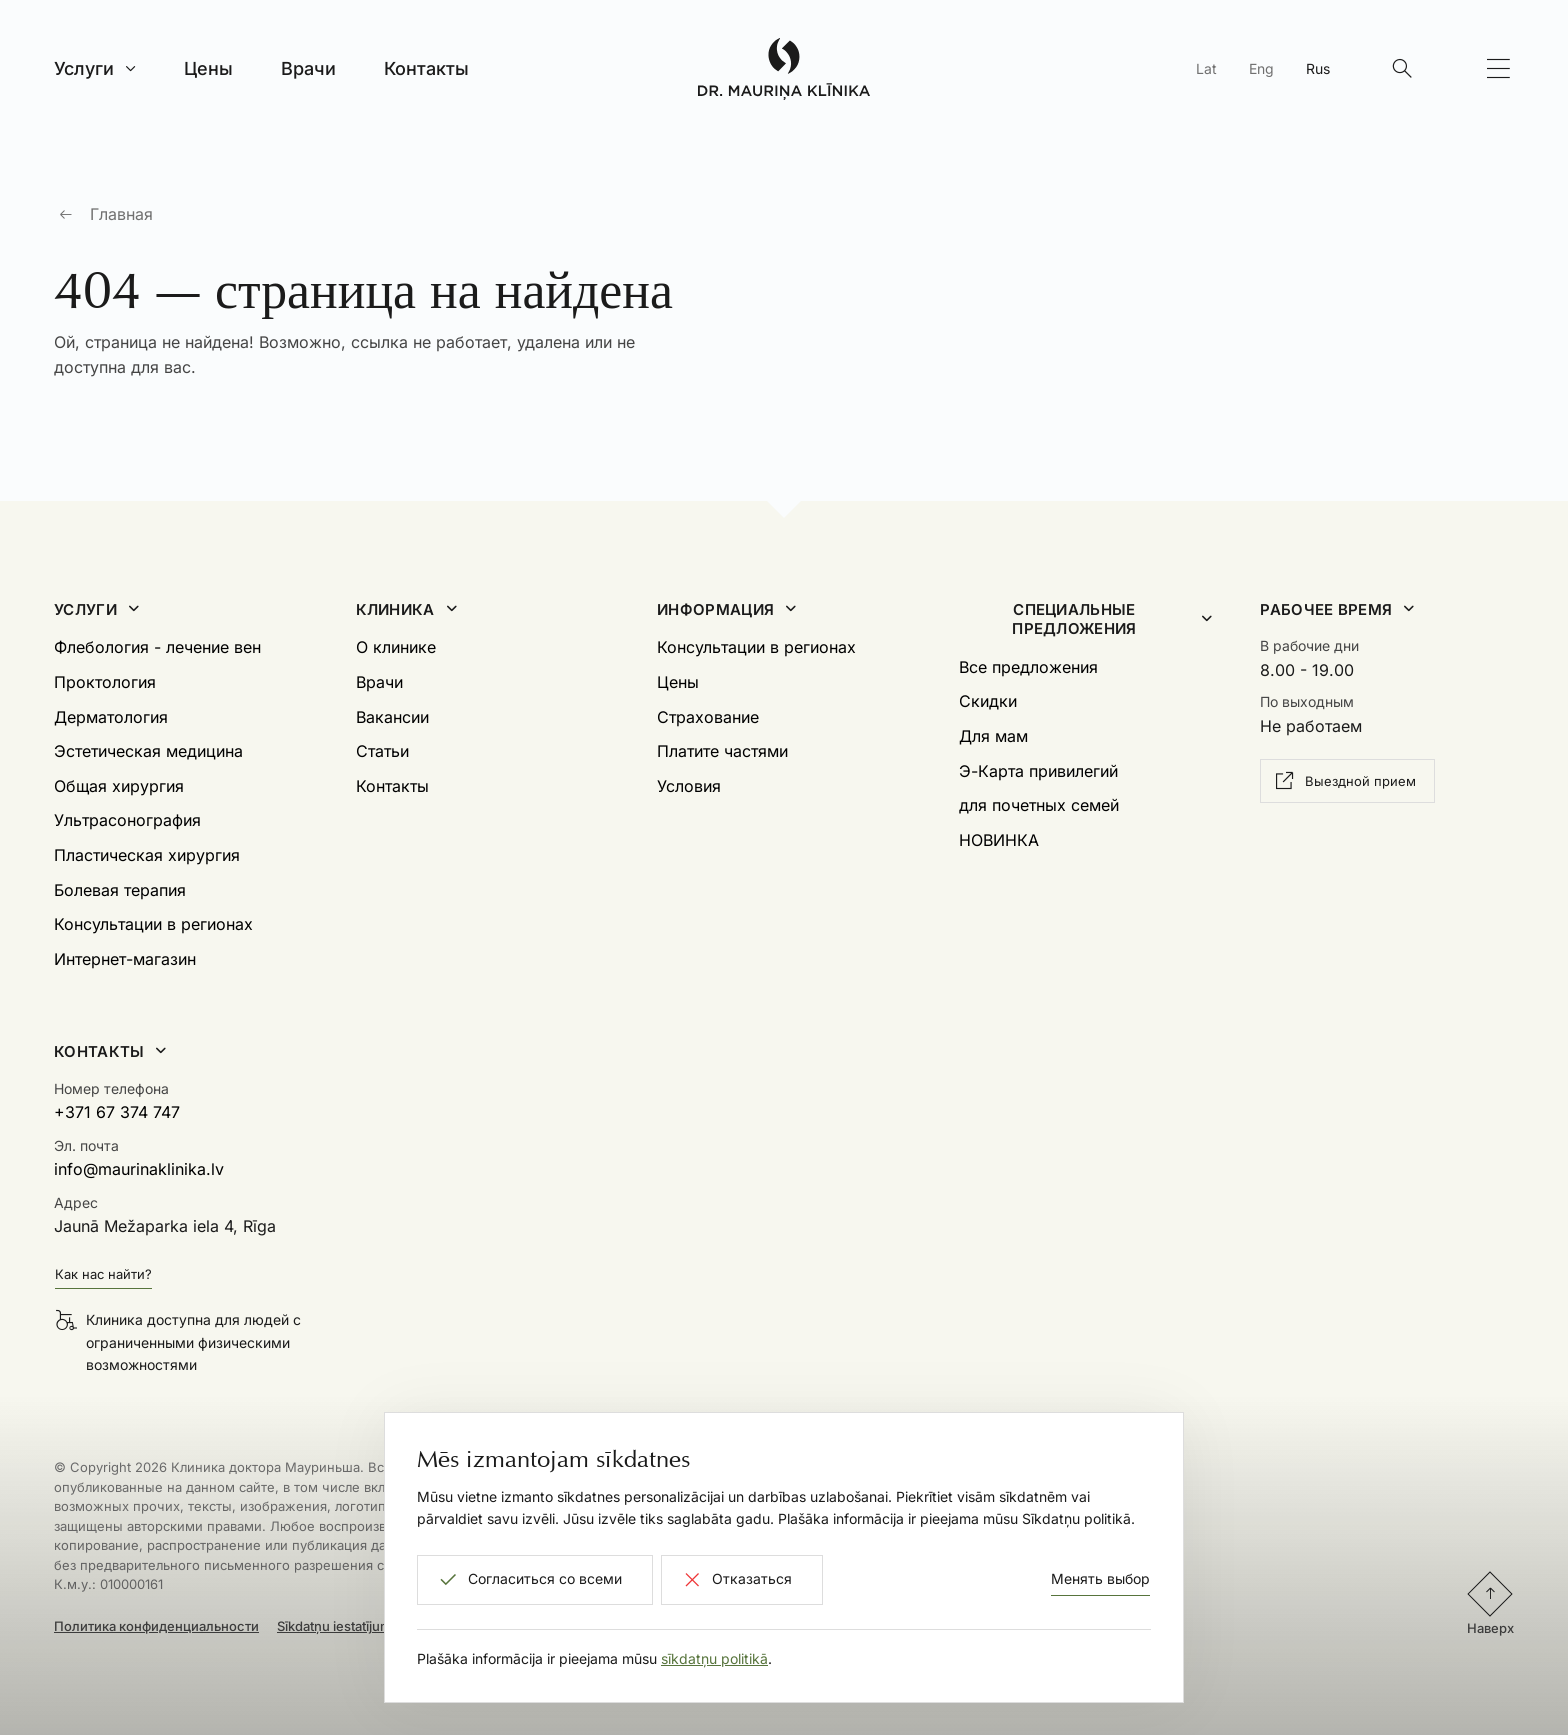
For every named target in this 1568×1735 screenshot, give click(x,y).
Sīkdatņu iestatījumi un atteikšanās (381, 1626)
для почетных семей (1039, 805)
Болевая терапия (120, 890)
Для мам (993, 736)
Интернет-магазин (125, 959)
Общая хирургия (119, 786)
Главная (121, 214)
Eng (1261, 68)
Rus (1318, 68)
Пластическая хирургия (147, 855)
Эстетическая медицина (148, 751)
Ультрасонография (127, 820)
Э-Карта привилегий (1038, 771)
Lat (1206, 68)
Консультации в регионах (153, 924)
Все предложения (1028, 667)
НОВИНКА (999, 840)
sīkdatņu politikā (714, 1658)
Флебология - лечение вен (157, 647)
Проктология (105, 682)
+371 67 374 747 (117, 1112)
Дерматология (111, 717)
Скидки (988, 701)
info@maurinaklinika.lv (139, 1169)
